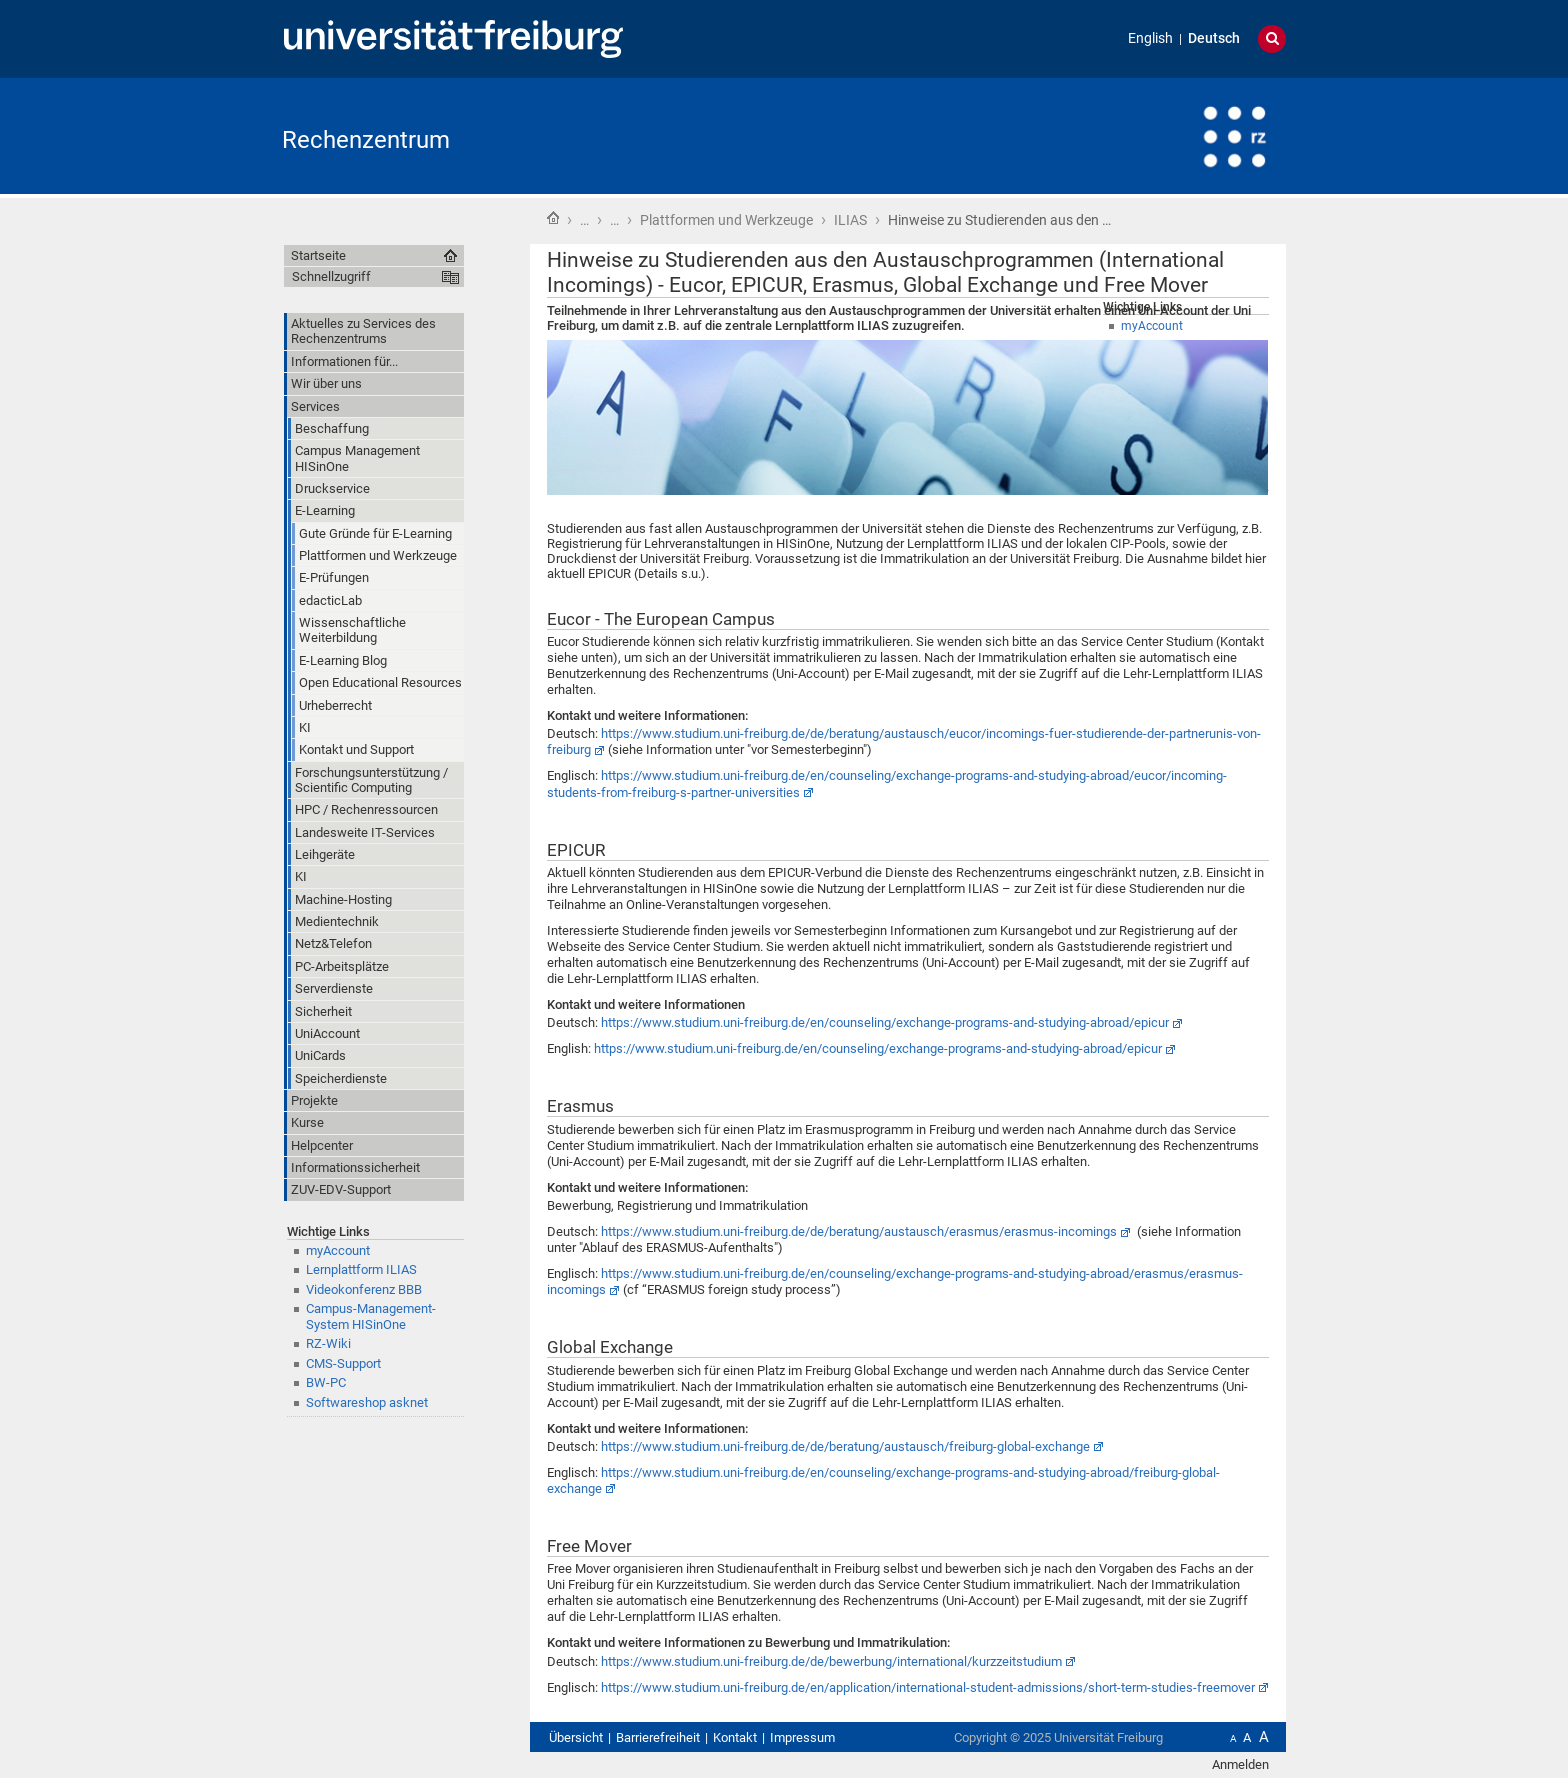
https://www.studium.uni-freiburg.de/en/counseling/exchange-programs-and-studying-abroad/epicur (885, 1022)
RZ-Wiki (328, 1343)
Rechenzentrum (366, 140)
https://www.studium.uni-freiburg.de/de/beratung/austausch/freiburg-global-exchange (845, 1446)
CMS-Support (343, 1363)
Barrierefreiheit (658, 1737)
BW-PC (326, 1382)
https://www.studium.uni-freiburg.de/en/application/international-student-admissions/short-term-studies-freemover (928, 1687)
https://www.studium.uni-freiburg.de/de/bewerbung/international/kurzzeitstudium (831, 1661)
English (1150, 38)
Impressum (802, 1737)
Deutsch (1214, 38)
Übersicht (576, 1737)
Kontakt (735, 1737)
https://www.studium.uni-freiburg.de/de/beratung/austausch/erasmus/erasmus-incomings (859, 1231)
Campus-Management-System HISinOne (371, 1316)
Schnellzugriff (331, 276)
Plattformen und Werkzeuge (726, 220)
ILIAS (850, 220)
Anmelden (1240, 1764)
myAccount (338, 1250)
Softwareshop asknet (367, 1402)
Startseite (553, 218)
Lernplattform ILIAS (361, 1269)
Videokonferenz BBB (364, 1289)
